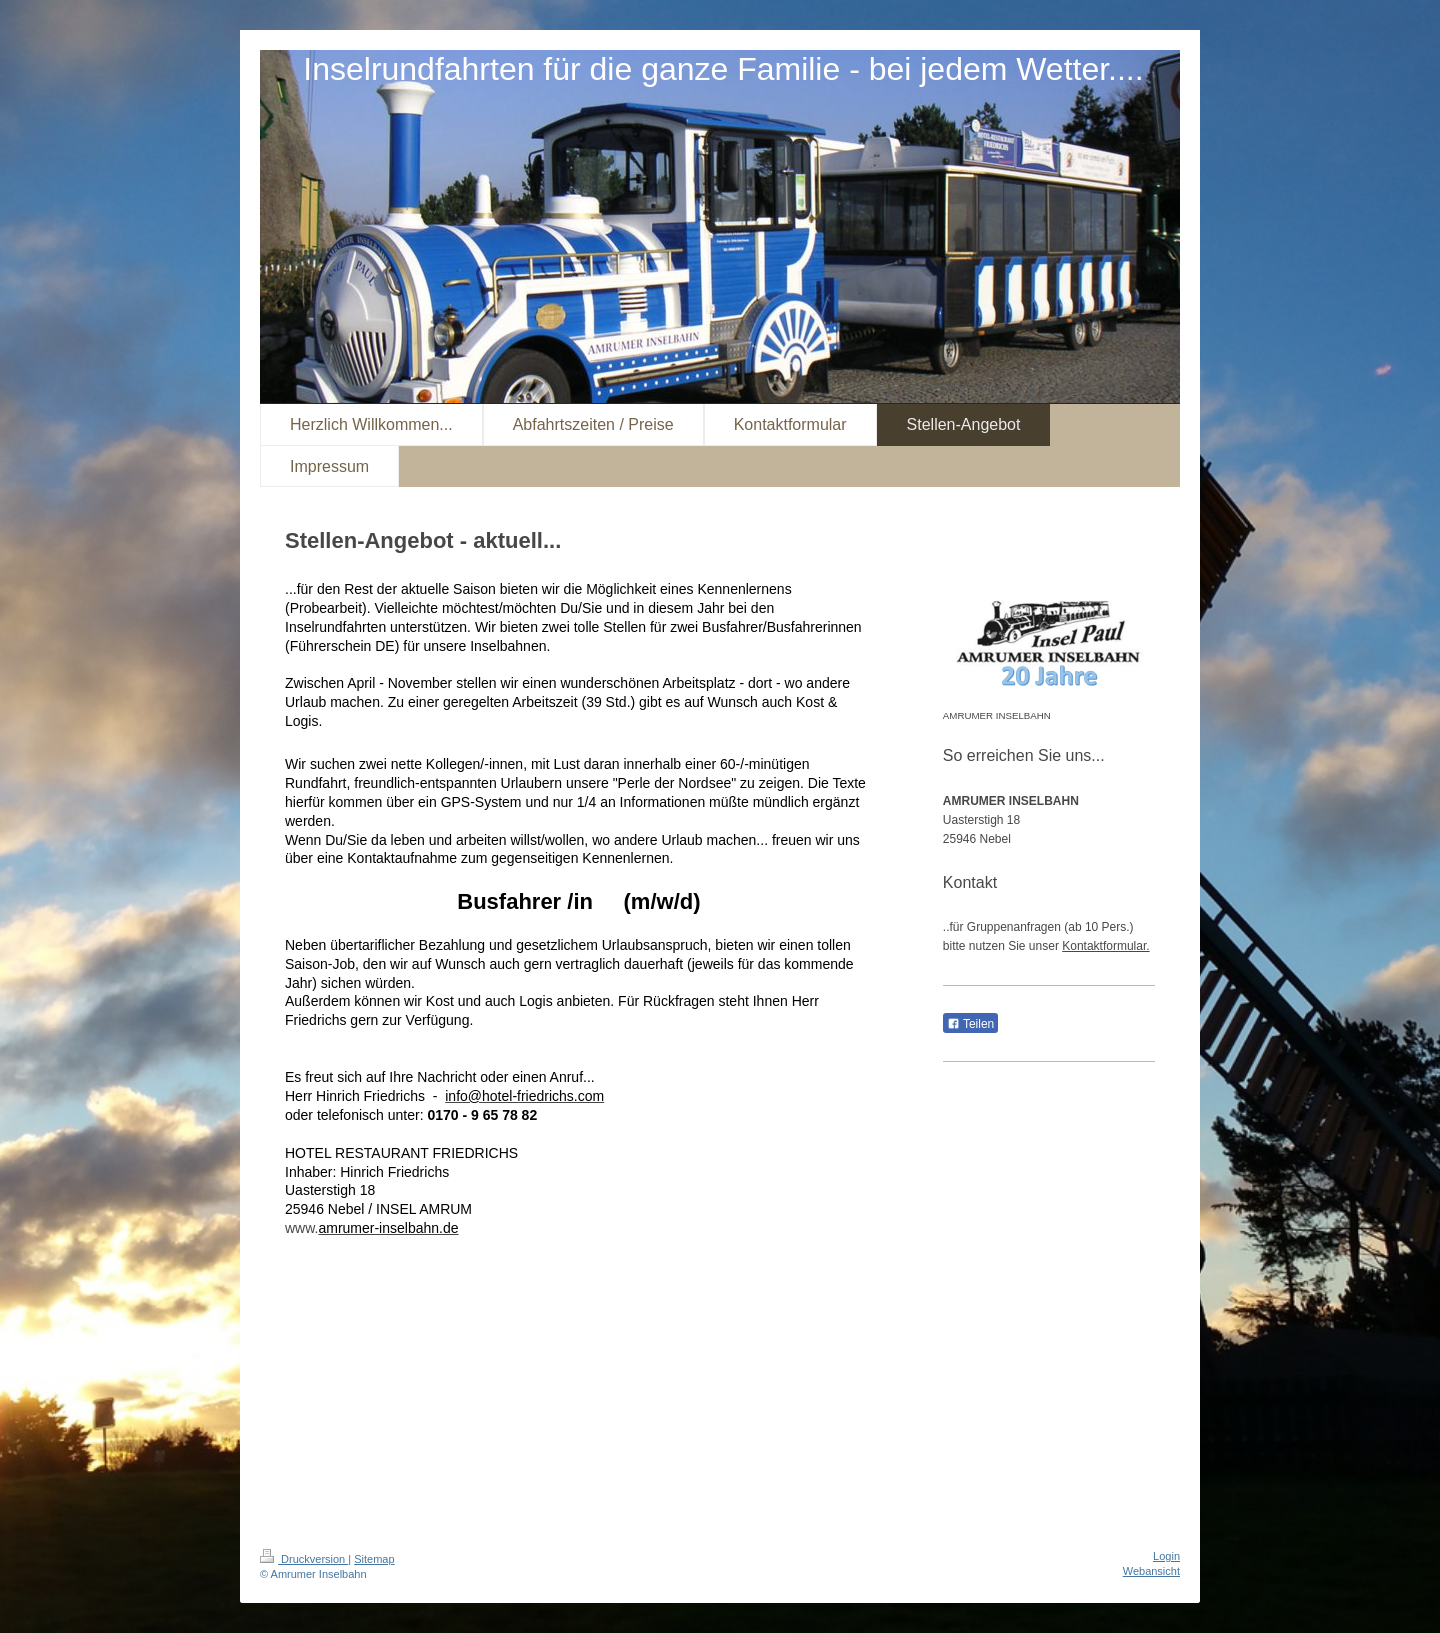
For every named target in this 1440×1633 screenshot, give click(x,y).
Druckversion (304, 1559)
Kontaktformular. (1105, 946)
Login (1166, 1556)
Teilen (970, 1024)
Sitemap (374, 1559)
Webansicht (1151, 1571)
